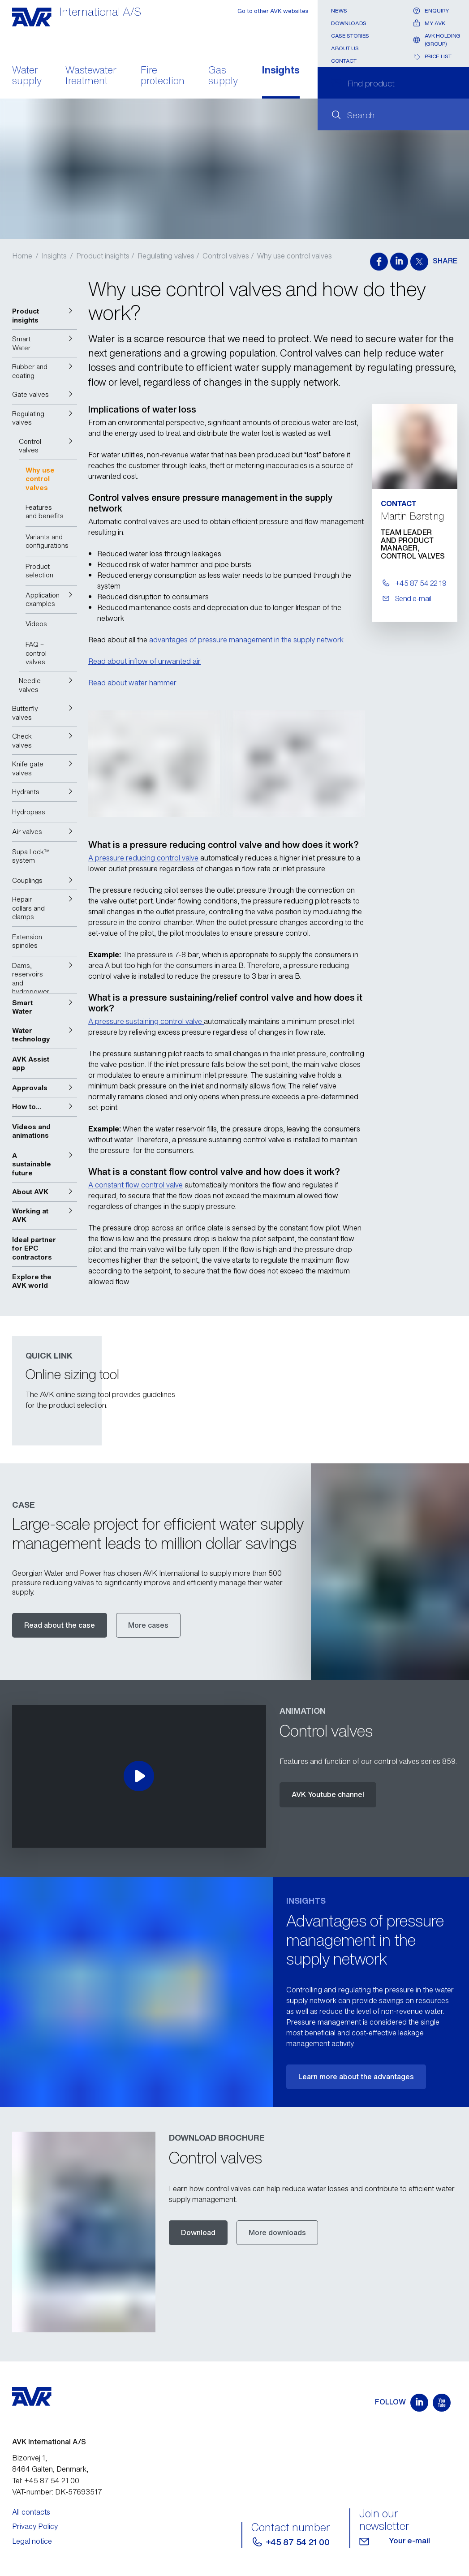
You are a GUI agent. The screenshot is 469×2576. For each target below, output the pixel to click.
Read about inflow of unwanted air (144, 661)
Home (22, 255)
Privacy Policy (35, 2526)
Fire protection (163, 76)
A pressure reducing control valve (143, 857)
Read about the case (59, 1625)
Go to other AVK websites (273, 11)
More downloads (277, 2232)
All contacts (31, 2512)
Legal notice (32, 2541)
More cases (148, 1625)
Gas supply (223, 76)
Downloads (348, 23)
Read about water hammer (132, 682)
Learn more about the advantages (356, 2076)
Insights (281, 71)
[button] (44, 315)
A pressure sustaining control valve (146, 1021)
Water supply (27, 76)
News (339, 10)
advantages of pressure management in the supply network (246, 639)
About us (344, 48)
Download (198, 2232)
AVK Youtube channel (328, 1794)
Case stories (350, 35)
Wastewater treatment (90, 76)
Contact (343, 61)
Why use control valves (294, 255)
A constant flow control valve (135, 1184)
